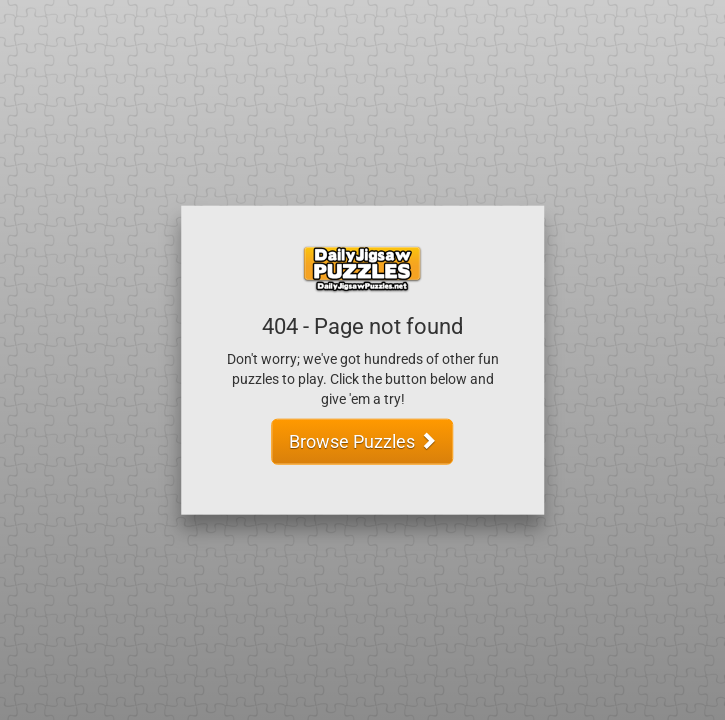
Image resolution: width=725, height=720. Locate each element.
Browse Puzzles (363, 440)
